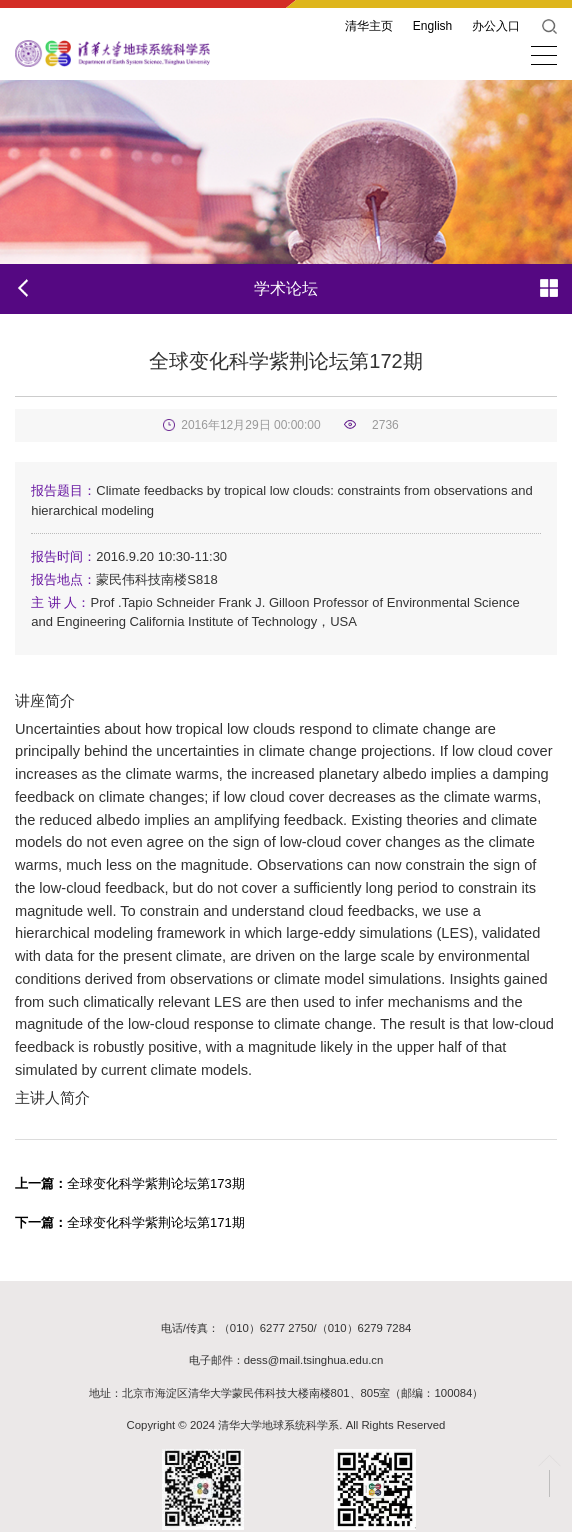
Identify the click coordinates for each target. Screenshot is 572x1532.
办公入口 (496, 26)
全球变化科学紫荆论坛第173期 (130, 1183)
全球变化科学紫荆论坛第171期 (130, 1222)
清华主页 (369, 26)
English (432, 26)
